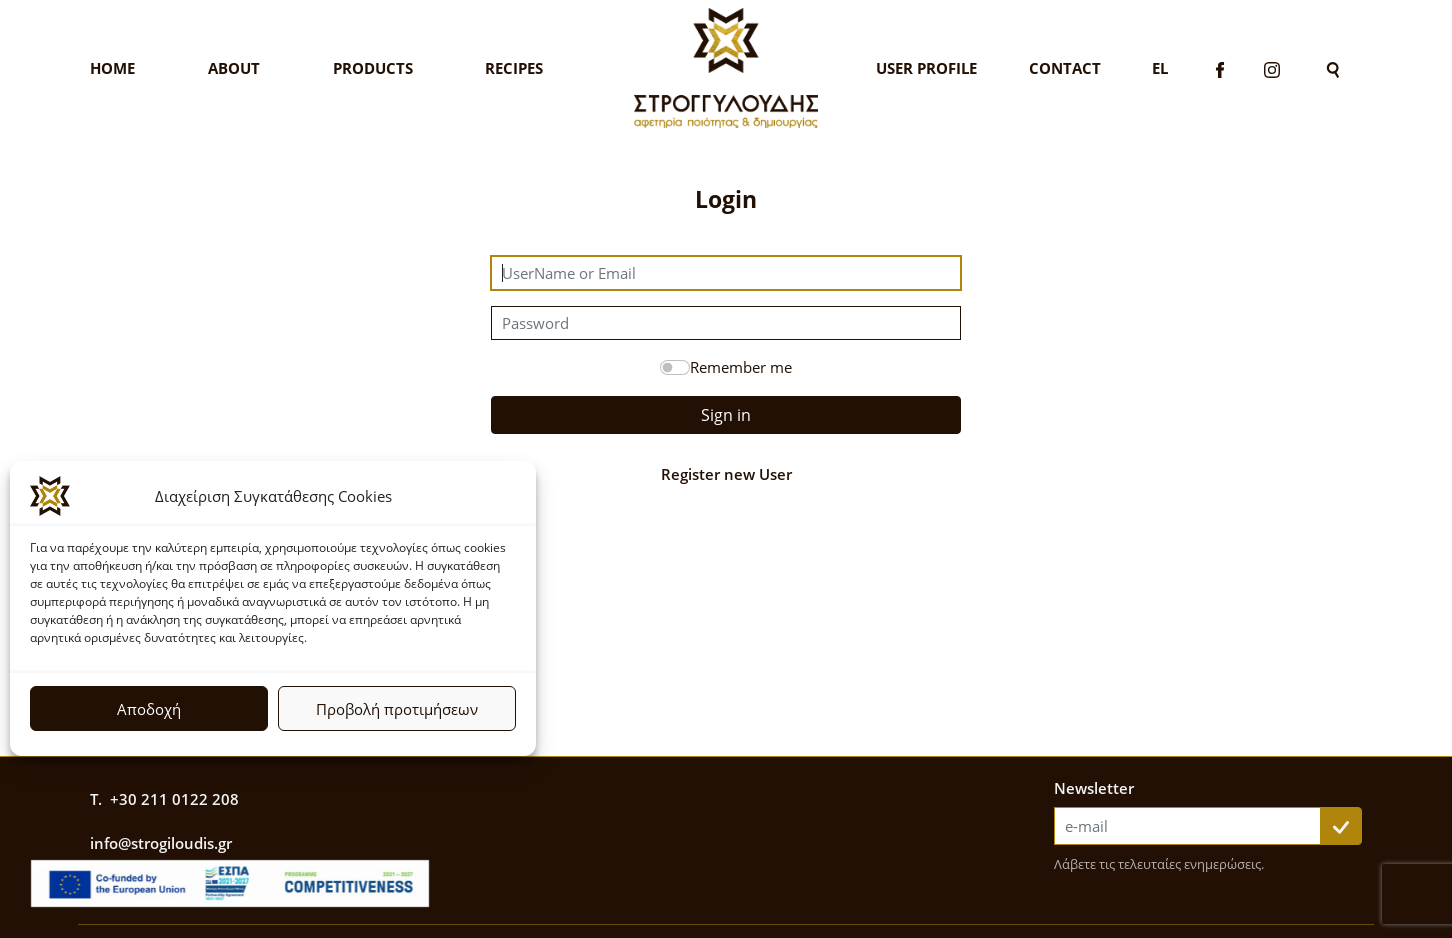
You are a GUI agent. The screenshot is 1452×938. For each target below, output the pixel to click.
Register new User (726, 474)
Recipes (514, 68)
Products (373, 68)
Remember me (741, 367)
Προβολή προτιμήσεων (397, 709)
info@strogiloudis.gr (161, 843)
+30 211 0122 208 (174, 799)
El (1160, 68)
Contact (1065, 68)
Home (112, 68)
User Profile (926, 68)
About (234, 68)
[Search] (1333, 68)
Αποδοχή (149, 709)
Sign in (726, 415)
